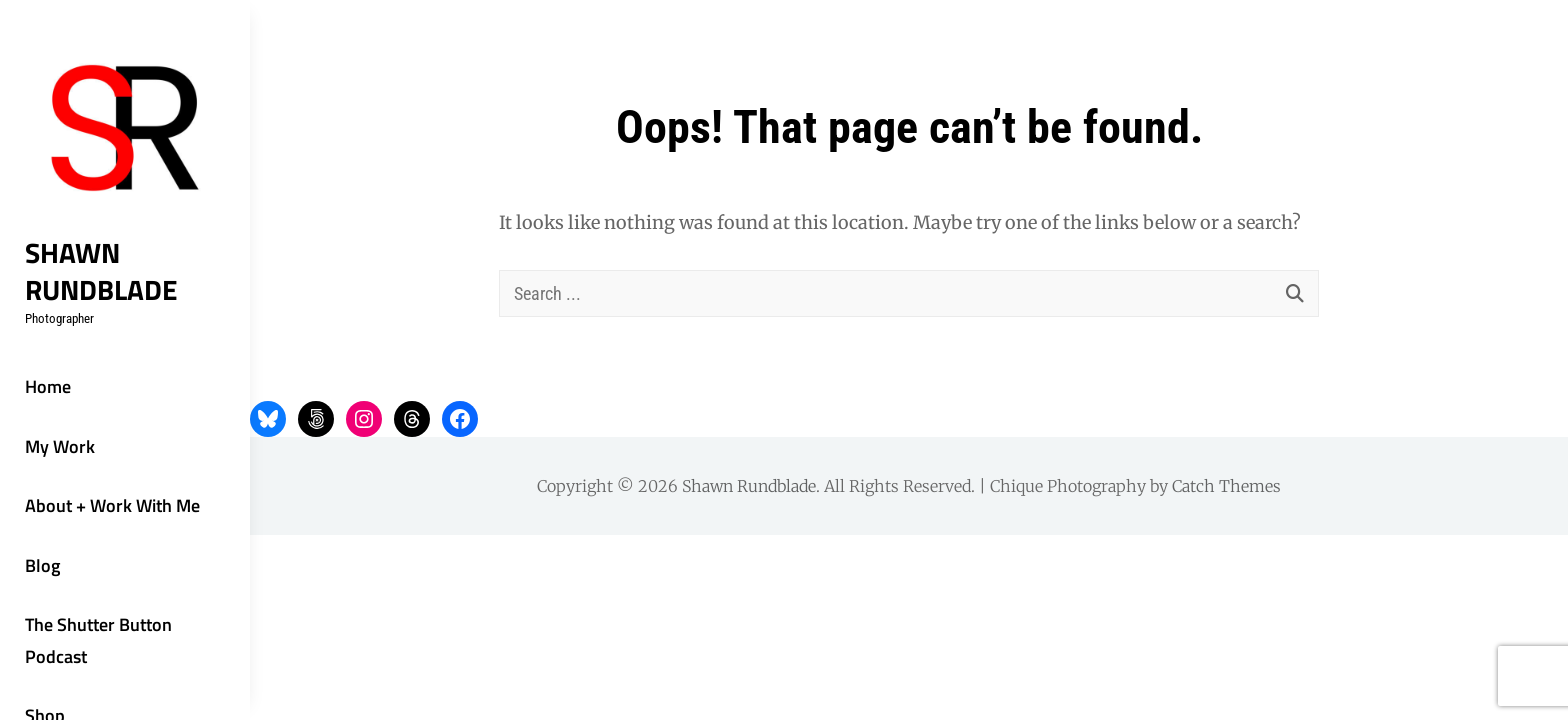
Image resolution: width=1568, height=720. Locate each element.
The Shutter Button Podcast (98, 640)
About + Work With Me (112, 505)
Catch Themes (1226, 486)
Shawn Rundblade (101, 271)
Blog (42, 565)
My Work (60, 446)
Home (48, 386)
